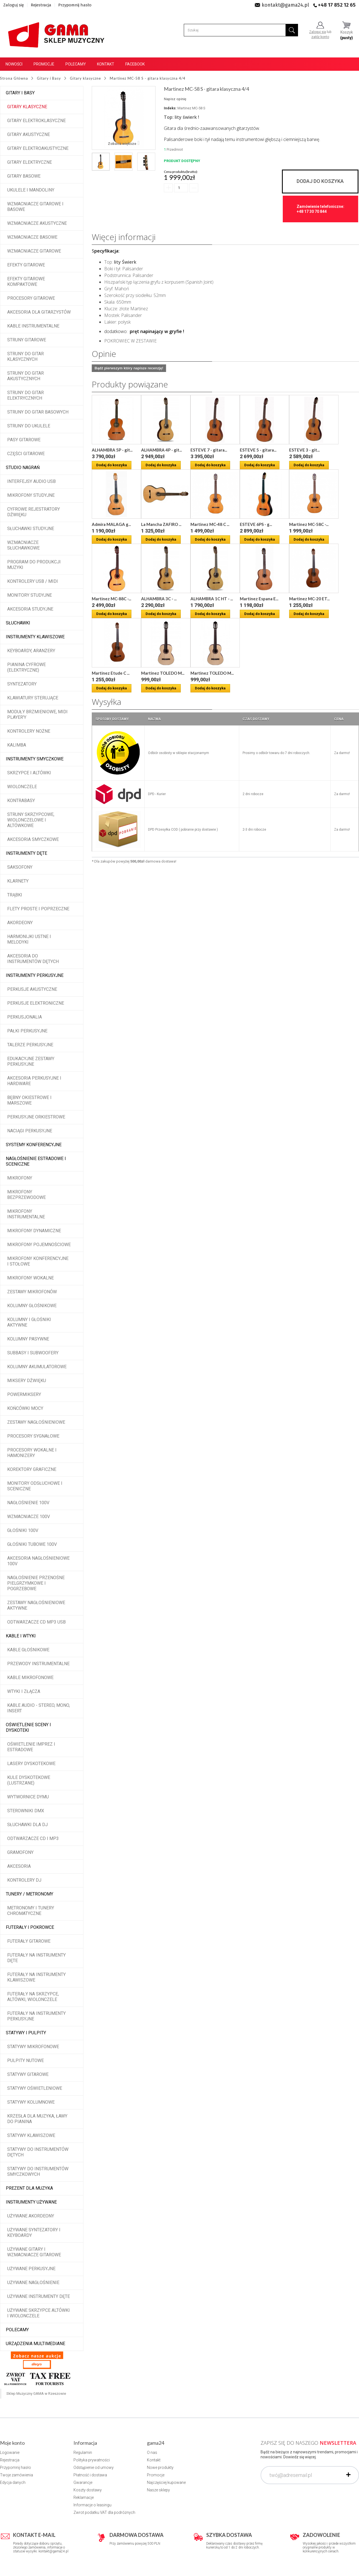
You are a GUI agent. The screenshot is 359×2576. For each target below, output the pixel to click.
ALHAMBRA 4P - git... (161, 449)
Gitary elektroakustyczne (37, 148)
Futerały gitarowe (28, 1941)
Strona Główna (14, 78)
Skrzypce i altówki (29, 772)
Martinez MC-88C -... (111, 598)
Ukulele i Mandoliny (30, 190)
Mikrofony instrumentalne (26, 1214)
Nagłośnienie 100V (28, 1502)
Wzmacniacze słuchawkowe (23, 545)
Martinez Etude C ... (110, 673)
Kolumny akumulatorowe (37, 1366)
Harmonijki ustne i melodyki (29, 939)
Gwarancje (82, 2482)
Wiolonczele (22, 786)
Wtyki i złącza (23, 1691)
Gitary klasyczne (27, 106)
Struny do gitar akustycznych (25, 375)
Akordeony (20, 922)
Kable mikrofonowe (30, 1677)
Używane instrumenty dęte (38, 2296)
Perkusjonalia (24, 1017)
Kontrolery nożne (28, 731)
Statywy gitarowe (28, 2074)
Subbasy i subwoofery (32, 1352)
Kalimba (16, 745)
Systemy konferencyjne (34, 1144)
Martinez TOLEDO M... (162, 673)
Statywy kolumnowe (31, 2102)
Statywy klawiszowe (31, 2135)
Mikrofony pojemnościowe (39, 1244)
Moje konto (12, 2443)
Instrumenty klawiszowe (35, 636)
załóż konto (320, 37)
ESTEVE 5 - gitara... (258, 449)
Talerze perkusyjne (30, 1044)
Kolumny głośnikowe (32, 1305)
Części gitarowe (26, 453)
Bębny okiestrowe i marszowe (29, 1100)
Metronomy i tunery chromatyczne (30, 1910)
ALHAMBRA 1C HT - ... (211, 598)
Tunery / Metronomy (29, 1894)
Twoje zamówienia (16, 2475)
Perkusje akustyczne (32, 989)
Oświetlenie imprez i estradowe (31, 1746)
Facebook (135, 64)
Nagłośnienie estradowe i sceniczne (36, 1161)
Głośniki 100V (22, 1530)
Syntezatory (22, 684)
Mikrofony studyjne (31, 495)
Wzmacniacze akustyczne (37, 223)
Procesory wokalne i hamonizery (32, 1452)
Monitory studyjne (29, 595)
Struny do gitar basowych (37, 412)
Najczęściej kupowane (166, 2482)
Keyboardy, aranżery (31, 650)
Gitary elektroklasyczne (36, 120)
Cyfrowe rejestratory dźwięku (33, 511)
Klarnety (18, 881)
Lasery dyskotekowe (31, 1763)
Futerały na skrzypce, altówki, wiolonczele (33, 1996)
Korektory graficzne (31, 1469)
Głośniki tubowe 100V (32, 1544)
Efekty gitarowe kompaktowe (26, 281)
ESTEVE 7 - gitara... (208, 449)
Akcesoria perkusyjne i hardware (34, 1080)
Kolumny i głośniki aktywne (29, 1322)
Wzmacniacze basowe (32, 237)
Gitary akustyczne (28, 134)
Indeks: (170, 108)
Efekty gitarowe (26, 265)
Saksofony (19, 867)
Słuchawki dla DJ (27, 1824)
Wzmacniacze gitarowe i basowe (35, 206)
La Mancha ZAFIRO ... (161, 524)
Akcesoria (19, 1866)
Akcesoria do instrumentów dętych (33, 958)
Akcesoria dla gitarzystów (39, 312)
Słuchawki (18, 623)
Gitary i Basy (20, 92)
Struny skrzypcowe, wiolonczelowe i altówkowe (30, 820)
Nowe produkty (160, 2467)
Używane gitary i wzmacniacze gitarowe (34, 2252)
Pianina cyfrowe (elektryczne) (26, 667)
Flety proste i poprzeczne (38, 908)
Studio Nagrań (23, 467)
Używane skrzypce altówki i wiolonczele (38, 2313)
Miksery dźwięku (26, 1380)
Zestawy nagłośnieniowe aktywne (36, 1605)
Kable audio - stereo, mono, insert (38, 1708)
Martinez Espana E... (259, 598)
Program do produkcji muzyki (34, 564)
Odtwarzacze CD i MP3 (33, 1838)
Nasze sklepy (158, 2490)
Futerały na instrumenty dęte (36, 1957)
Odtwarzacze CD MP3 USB (36, 1622)
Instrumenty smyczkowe (34, 759)
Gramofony (20, 1852)
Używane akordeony (30, 2216)
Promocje (44, 64)
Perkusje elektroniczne (35, 1003)
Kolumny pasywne (28, 1339)
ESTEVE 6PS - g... (256, 524)
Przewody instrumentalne (38, 1663)
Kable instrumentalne (33, 326)
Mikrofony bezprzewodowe (26, 1194)
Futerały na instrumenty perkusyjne (36, 2016)
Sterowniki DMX (25, 1810)
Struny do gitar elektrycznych (25, 395)
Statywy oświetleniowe (34, 2088)
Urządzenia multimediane (35, 2343)
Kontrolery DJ (24, 1880)
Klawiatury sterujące (32, 697)
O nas (152, 2452)
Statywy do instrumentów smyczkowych (37, 2171)
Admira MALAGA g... (111, 524)
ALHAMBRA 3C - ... (159, 598)
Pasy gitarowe (23, 439)
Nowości (14, 64)
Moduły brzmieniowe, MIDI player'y (37, 714)
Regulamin (82, 2452)
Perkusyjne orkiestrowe (36, 1117)
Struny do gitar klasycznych (25, 356)
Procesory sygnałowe (33, 1436)
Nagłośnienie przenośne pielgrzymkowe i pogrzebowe (36, 1583)
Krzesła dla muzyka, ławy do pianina (37, 2118)
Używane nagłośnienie (33, 2282)
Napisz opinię (175, 99)
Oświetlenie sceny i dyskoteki (28, 1727)
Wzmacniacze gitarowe (34, 251)
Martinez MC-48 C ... (209, 524)
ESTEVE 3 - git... (304, 449)
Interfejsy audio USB (31, 481)
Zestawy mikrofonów (32, 1291)
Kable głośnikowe (28, 1649)
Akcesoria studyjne (30, 609)
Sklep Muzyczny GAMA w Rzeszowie (36, 2393)
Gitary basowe (23, 176)
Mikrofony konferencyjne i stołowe (37, 1261)
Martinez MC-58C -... (309, 524)
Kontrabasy (21, 800)
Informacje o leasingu (92, 2505)
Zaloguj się (13, 5)
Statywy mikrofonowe (33, 2046)
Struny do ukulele (28, 426)
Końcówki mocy (25, 1408)
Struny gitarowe (26, 339)
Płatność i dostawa (90, 2475)
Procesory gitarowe (31, 298)
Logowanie (9, 2452)
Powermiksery (24, 1394)
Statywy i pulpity (26, 2032)
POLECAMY (17, 2329)
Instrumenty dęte (26, 853)
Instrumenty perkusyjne (34, 975)
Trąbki (14, 895)
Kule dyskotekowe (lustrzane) (28, 1780)
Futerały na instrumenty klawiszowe (36, 1977)
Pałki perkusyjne (27, 1031)
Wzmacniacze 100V (28, 1516)
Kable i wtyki (21, 1636)
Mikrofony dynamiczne (34, 1230)
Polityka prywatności (91, 2460)
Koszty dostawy (87, 2490)
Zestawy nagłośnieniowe (36, 1422)
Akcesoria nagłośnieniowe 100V (38, 1561)
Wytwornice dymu (28, 1796)
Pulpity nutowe (25, 2060)
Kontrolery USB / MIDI (32, 581)
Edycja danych (13, 2482)
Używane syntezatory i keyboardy (33, 2232)
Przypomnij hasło (74, 5)
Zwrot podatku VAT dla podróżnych (104, 2512)
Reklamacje (83, 2497)
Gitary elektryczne (29, 162)
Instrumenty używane (31, 2202)
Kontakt (105, 64)
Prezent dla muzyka (29, 2188)
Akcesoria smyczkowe (33, 839)
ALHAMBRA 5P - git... (112, 449)
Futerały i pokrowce (30, 1927)
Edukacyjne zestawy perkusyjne (30, 1061)
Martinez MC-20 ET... (309, 598)
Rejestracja (41, 5)
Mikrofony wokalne (30, 1278)
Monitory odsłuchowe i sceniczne (34, 1486)
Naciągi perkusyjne (29, 1130)
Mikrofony (19, 1178)
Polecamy (75, 64)
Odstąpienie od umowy (93, 2467)
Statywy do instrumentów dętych (37, 2152)
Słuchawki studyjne (30, 528)
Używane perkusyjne (31, 2268)
